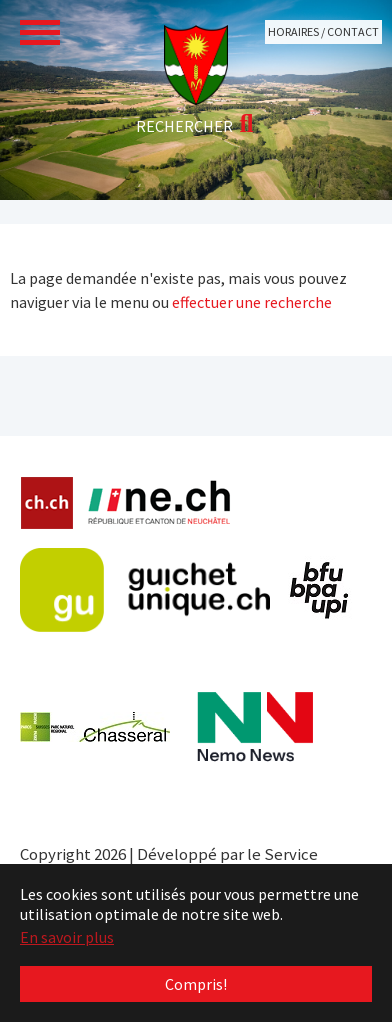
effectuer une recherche (252, 302)
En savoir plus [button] (67, 937)
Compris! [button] (196, 984)
